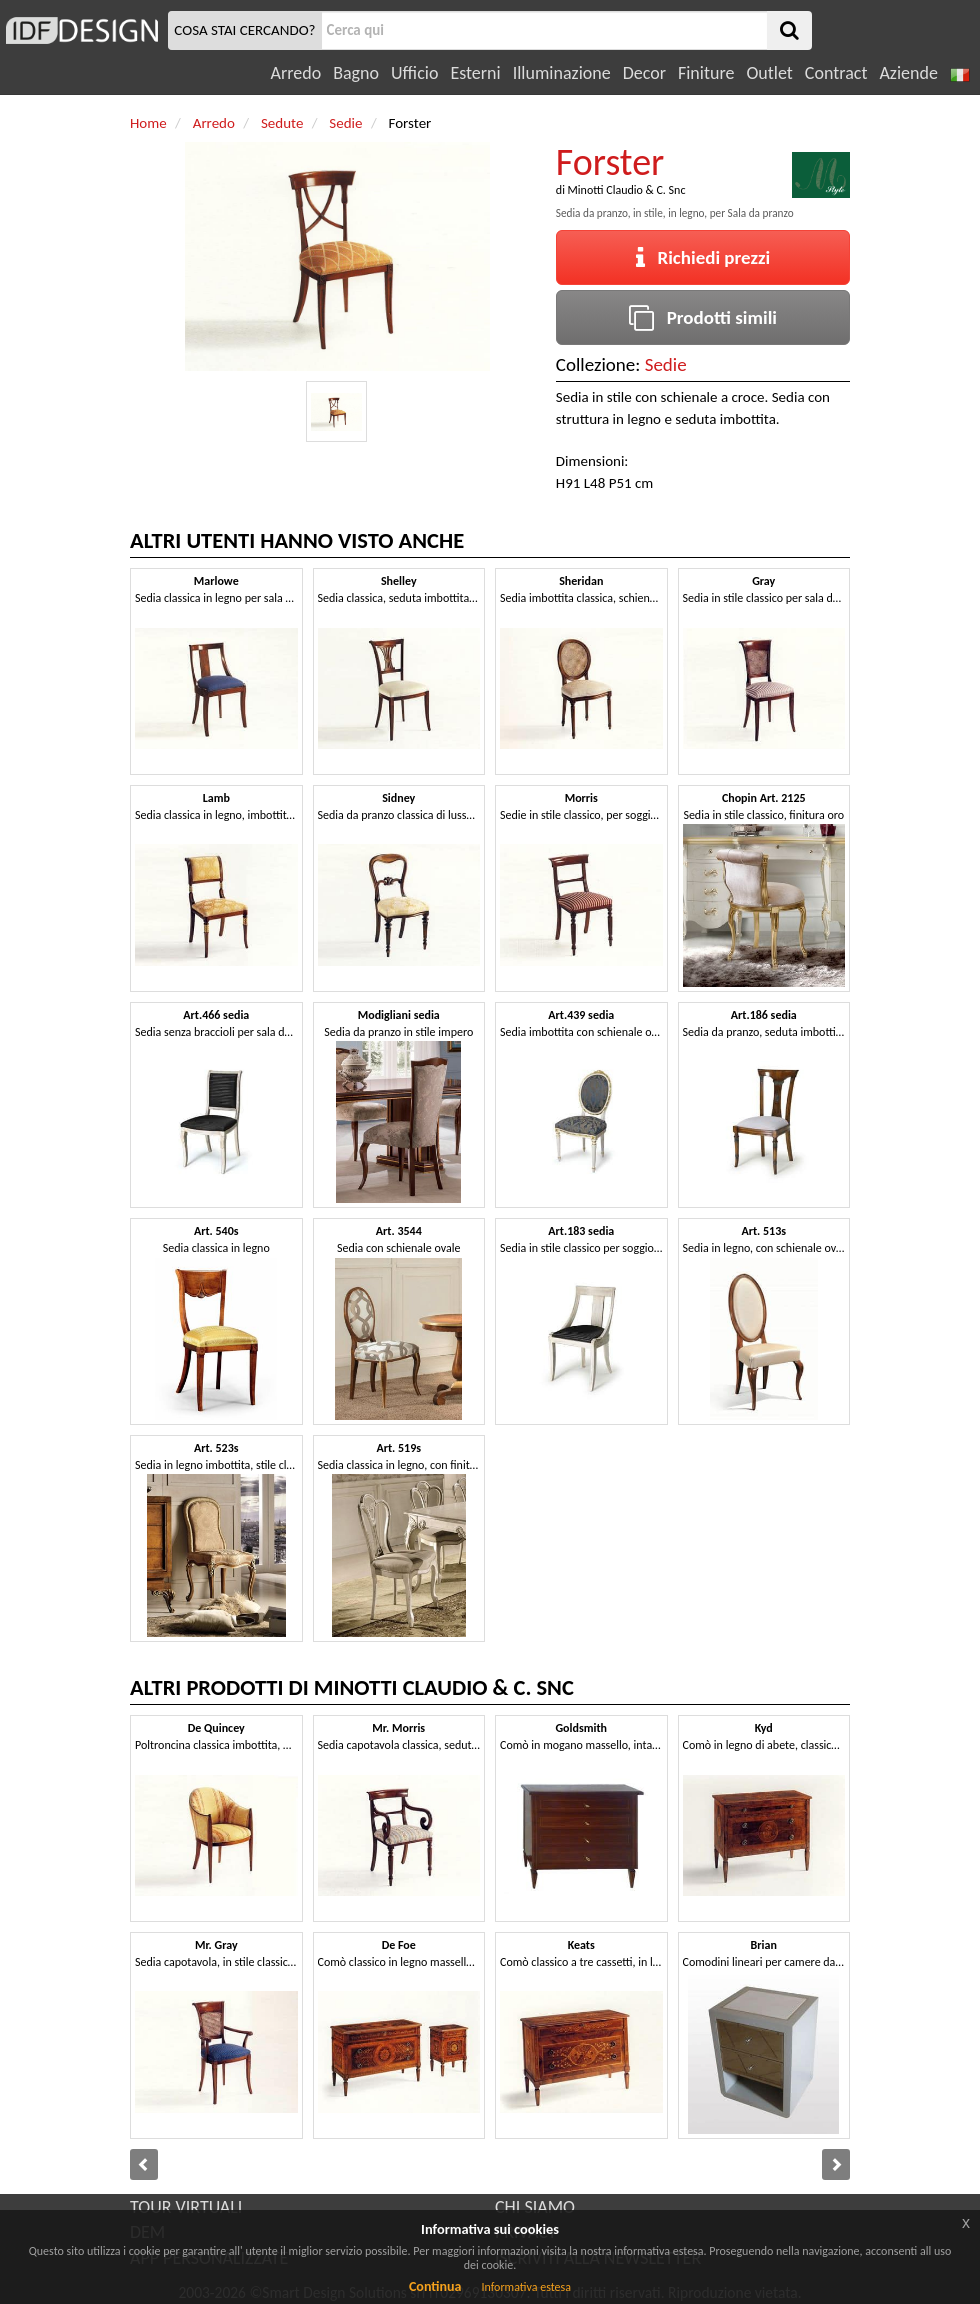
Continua (435, 2286)
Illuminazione (562, 73)
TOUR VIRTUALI (186, 2207)
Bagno (356, 73)
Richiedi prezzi (703, 257)
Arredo (296, 73)
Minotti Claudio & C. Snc (627, 190)
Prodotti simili (703, 317)
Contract (836, 73)
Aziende (908, 73)
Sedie (666, 364)
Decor (644, 73)
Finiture (706, 73)
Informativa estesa (526, 2287)
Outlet (769, 73)
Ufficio (414, 73)
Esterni (475, 73)
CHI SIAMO (535, 2207)
